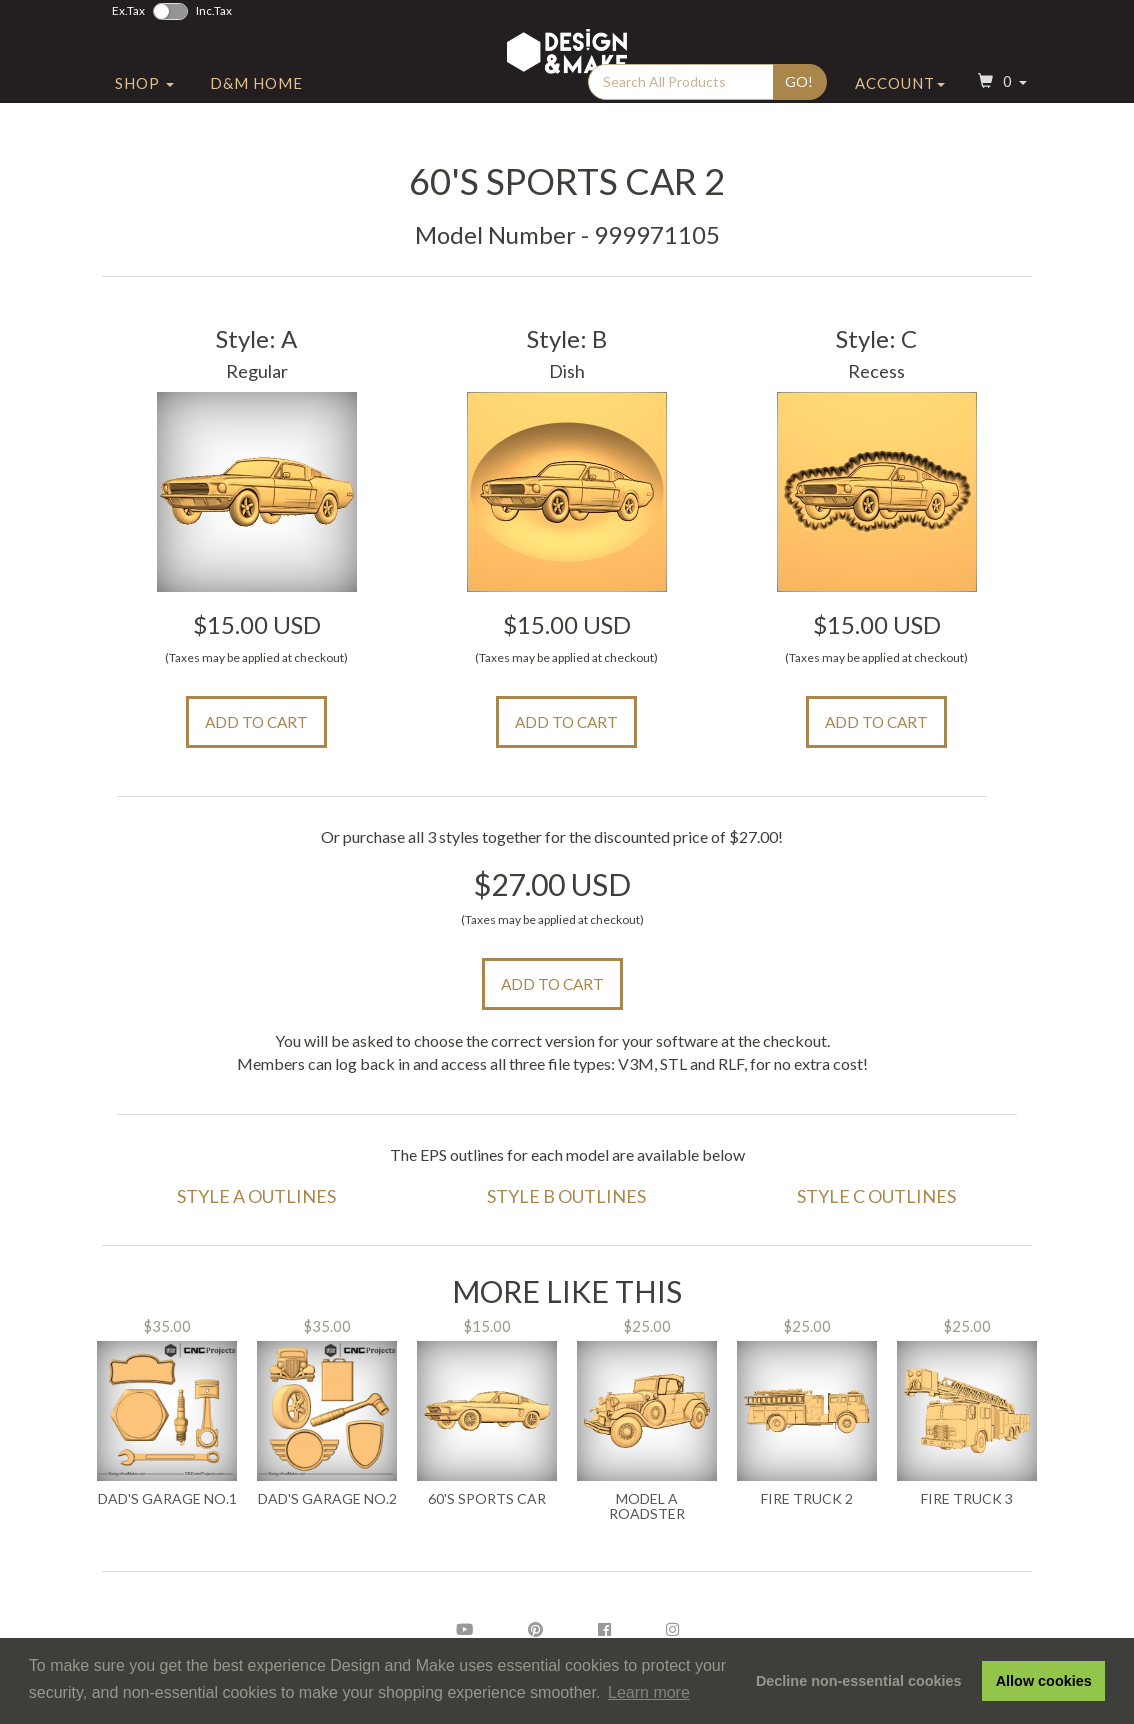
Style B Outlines (566, 1196)
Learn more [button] (649, 1692)
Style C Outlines (876, 1196)
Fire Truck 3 (967, 1499)
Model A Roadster (647, 1506)
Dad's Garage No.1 (167, 1499)
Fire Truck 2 (807, 1499)
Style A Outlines (256, 1196)
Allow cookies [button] (1044, 1681)
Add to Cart (256, 722)
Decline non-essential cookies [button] (859, 1681)
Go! (799, 121)
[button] (1000, 123)
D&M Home (256, 123)
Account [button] (900, 123)
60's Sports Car (487, 1499)
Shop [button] (144, 123)
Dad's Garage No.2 (327, 1499)
